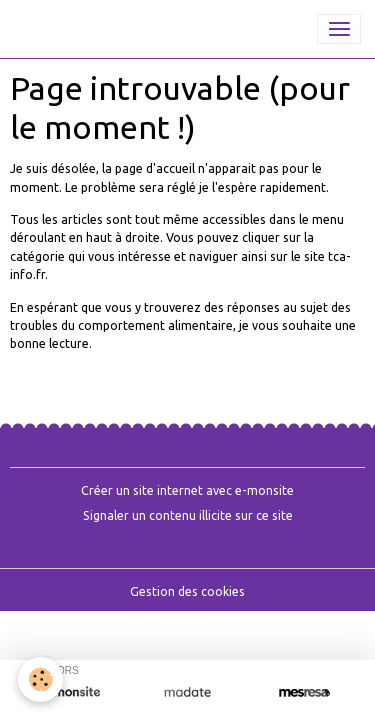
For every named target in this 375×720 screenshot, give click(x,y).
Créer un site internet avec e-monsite (187, 490)
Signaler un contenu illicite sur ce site (188, 515)
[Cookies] (40, 679)
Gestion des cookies (187, 591)
